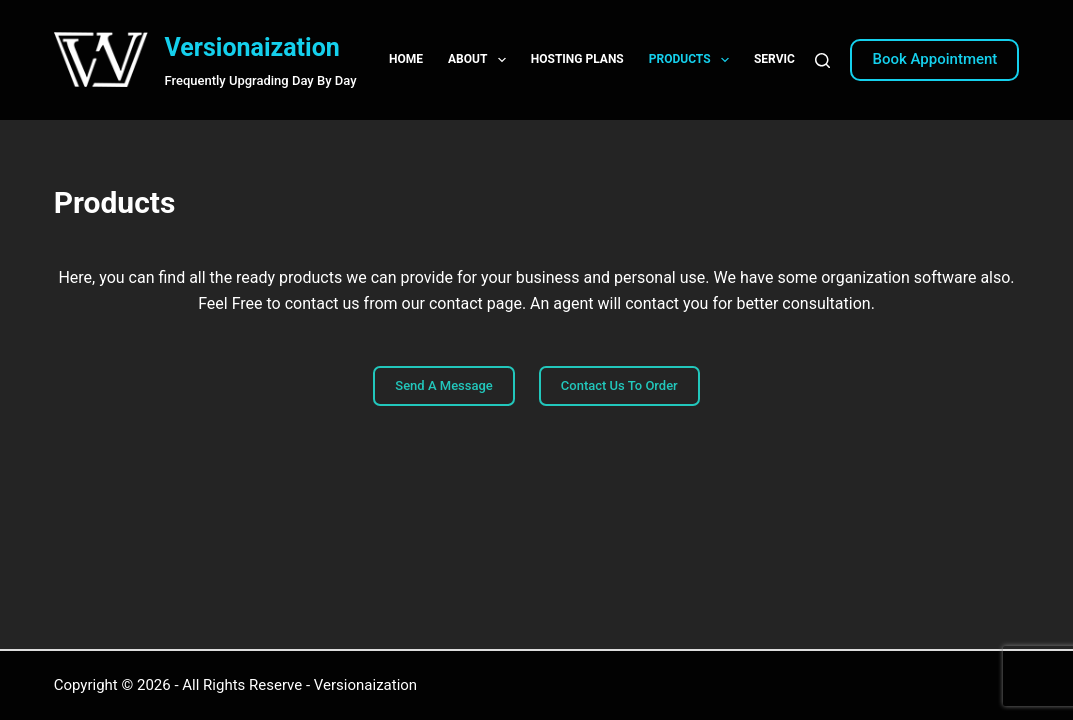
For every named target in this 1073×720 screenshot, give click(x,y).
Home (406, 59)
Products (693, 60)
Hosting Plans (577, 59)
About (481, 60)
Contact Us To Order (619, 385)
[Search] (822, 60)
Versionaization (251, 47)
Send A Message (444, 385)
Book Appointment (934, 59)
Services (794, 60)
